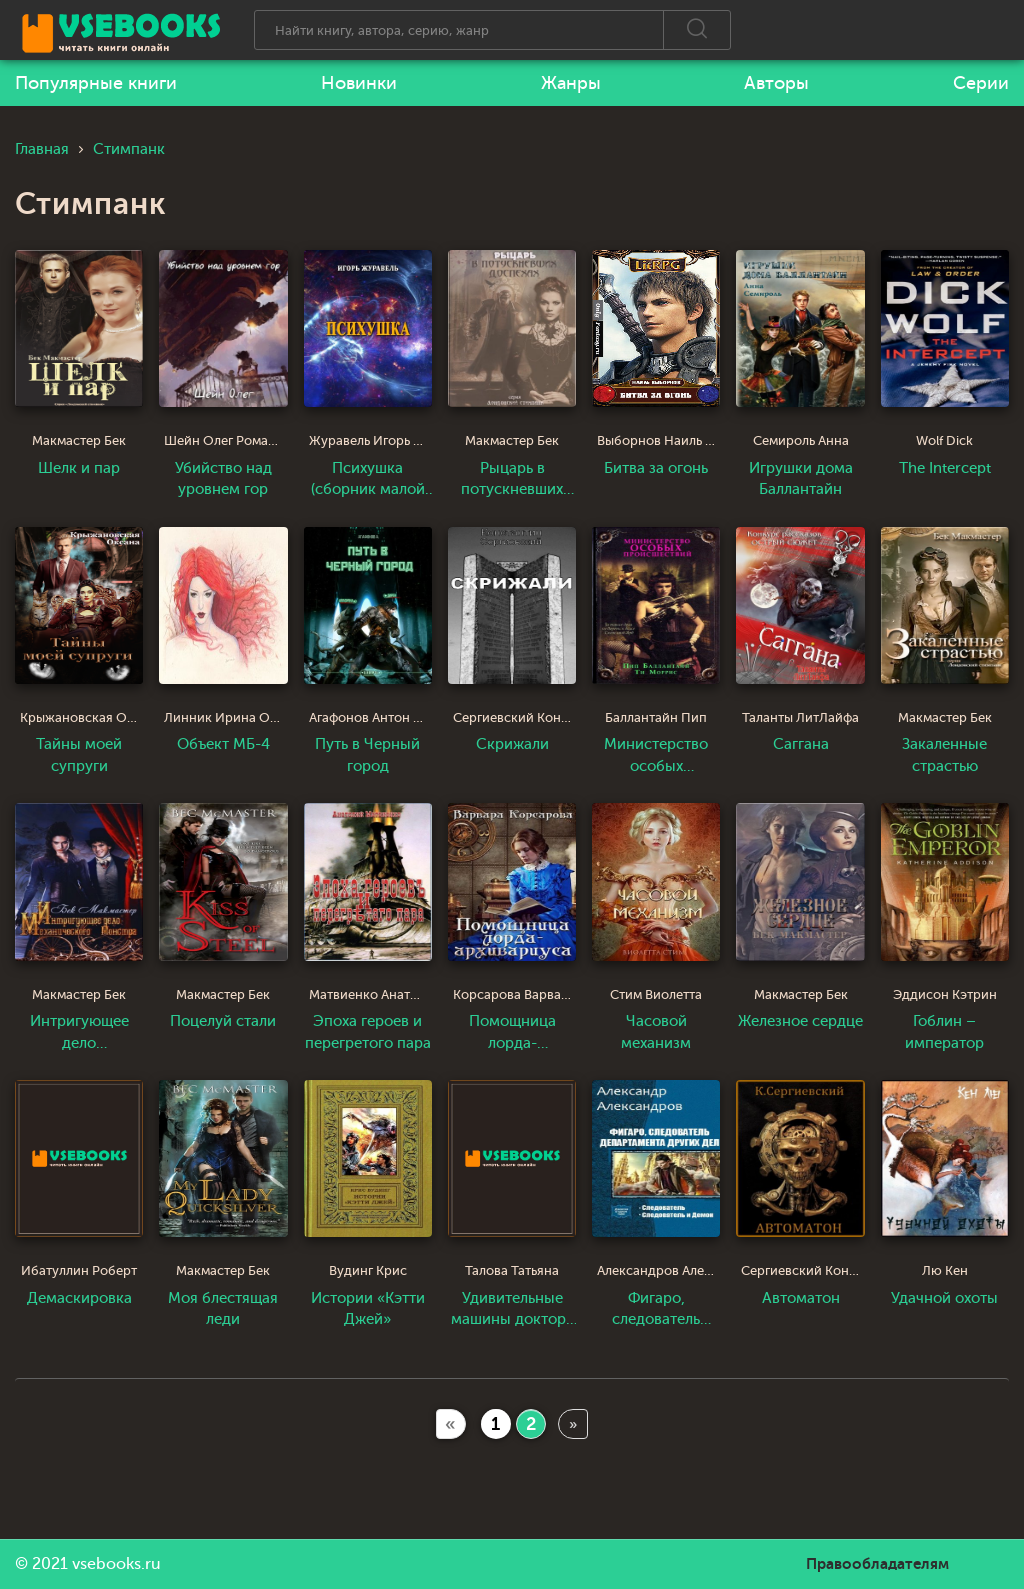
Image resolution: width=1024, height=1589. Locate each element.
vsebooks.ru (116, 1564)
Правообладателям (877, 1564)
